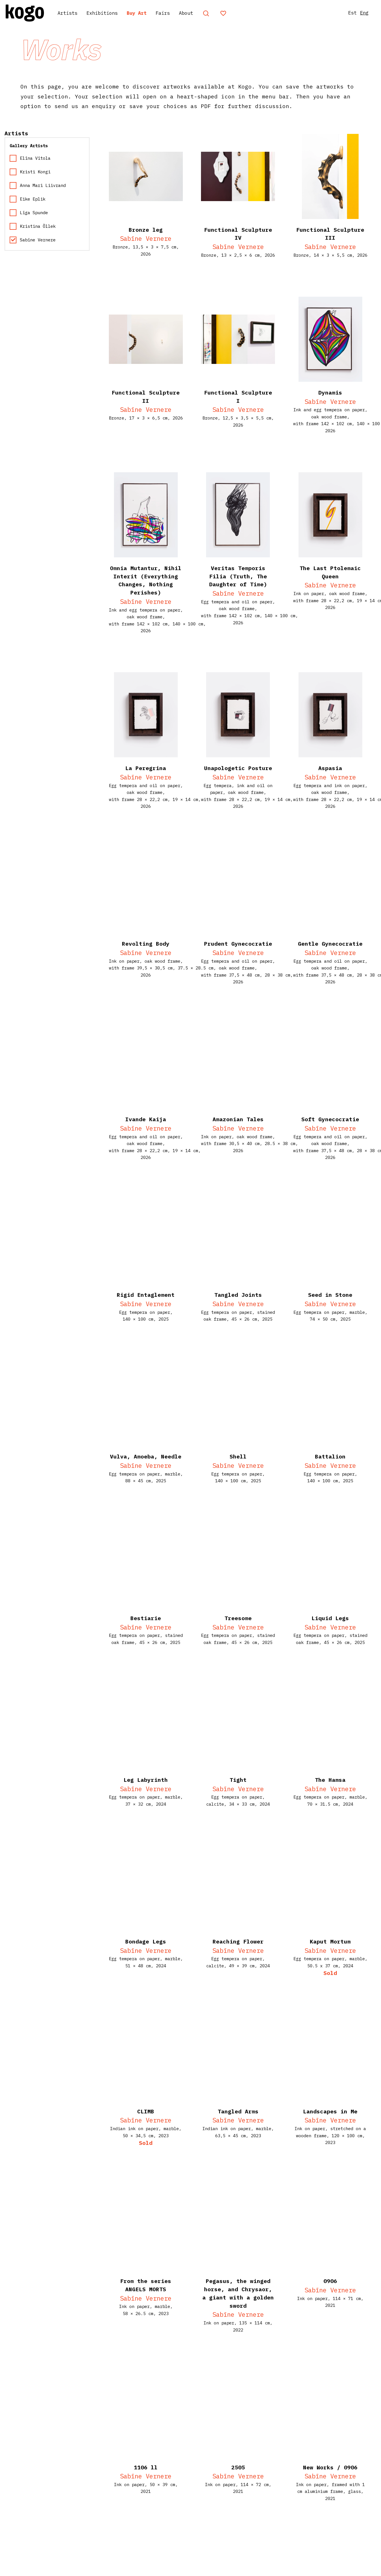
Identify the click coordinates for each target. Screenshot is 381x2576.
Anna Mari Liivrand (38, 185)
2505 (238, 2467)
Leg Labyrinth (146, 1779)
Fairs (181, 12)
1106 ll (146, 2467)
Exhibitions (112, 12)
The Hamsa (330, 1779)
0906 (330, 2280)
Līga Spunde (29, 212)
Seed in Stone (330, 1294)
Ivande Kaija (145, 1119)
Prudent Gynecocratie (238, 943)
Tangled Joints (238, 1294)
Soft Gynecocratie (330, 1119)
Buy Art (152, 12)
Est (346, 12)
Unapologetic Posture (238, 767)
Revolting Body (146, 943)
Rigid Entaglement (146, 1294)
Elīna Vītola (30, 158)
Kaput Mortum (330, 1941)
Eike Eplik (27, 199)
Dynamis (330, 392)
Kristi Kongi (30, 171)
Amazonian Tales (238, 1119)
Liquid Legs (330, 1618)
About (207, 12)
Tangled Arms (238, 2111)
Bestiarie (145, 1618)
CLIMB (145, 2111)
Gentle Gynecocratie (330, 943)
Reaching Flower (238, 1941)
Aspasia (330, 767)
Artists (73, 12)
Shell (238, 1456)
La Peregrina (145, 767)
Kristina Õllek (33, 226)
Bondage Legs (145, 1941)
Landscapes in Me (330, 2111)
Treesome (238, 1618)
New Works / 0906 (330, 2467)
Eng (360, 12)
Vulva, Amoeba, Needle (145, 1456)
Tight (238, 1779)
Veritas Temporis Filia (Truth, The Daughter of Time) (238, 576)
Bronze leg (146, 229)
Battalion (330, 1456)
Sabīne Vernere (146, 238)
